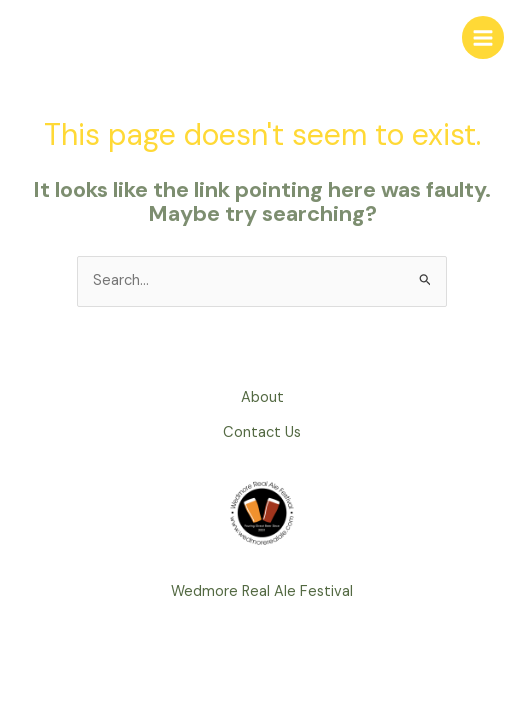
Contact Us (262, 432)
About (262, 397)
